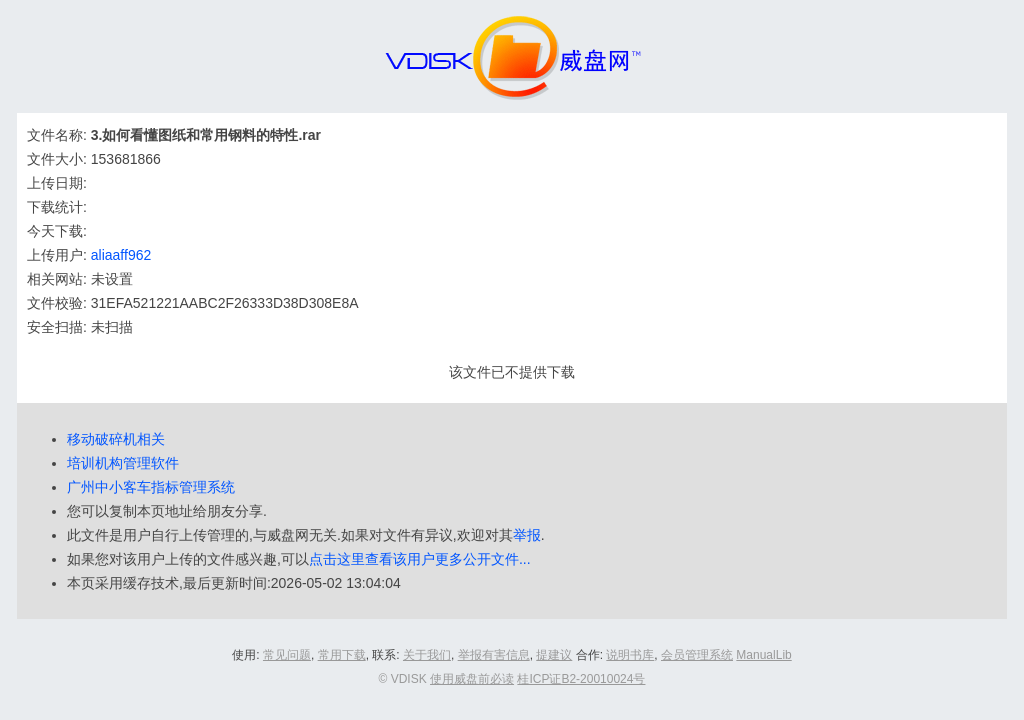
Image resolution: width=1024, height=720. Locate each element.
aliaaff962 (121, 255)
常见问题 (287, 655)
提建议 (554, 655)
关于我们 (427, 655)
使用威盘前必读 (472, 679)
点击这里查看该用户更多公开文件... (420, 559)
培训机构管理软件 (123, 463)
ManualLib (763, 655)
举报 (527, 535)
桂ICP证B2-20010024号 (581, 679)
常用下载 (342, 655)
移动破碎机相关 (116, 439)
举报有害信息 (494, 655)
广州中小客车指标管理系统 (151, 487)
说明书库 (630, 655)
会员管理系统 (697, 655)
